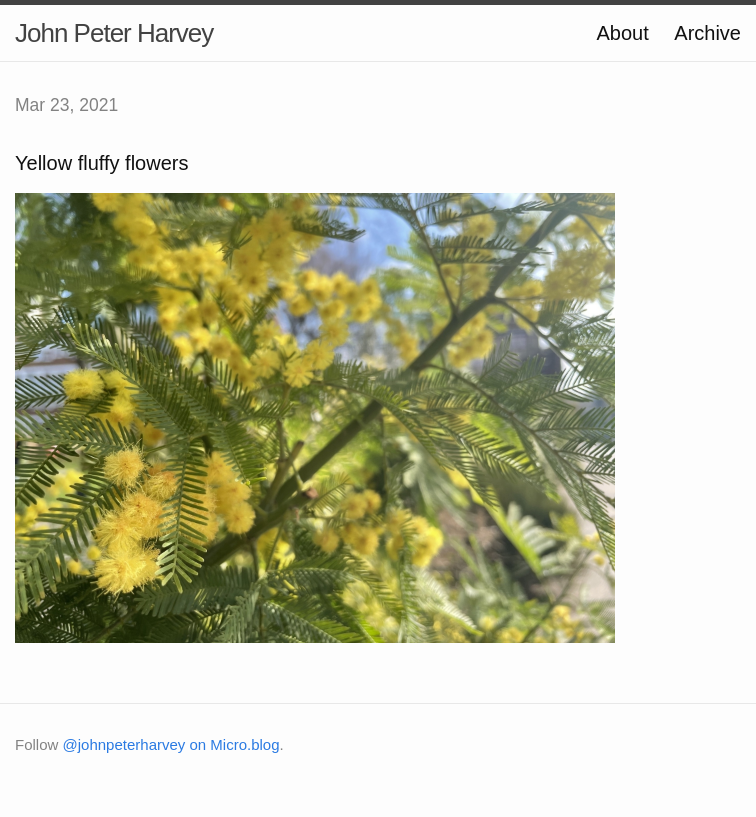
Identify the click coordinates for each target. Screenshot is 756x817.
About (622, 33)
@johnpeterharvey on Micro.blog (171, 744)
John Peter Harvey (114, 33)
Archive (707, 33)
